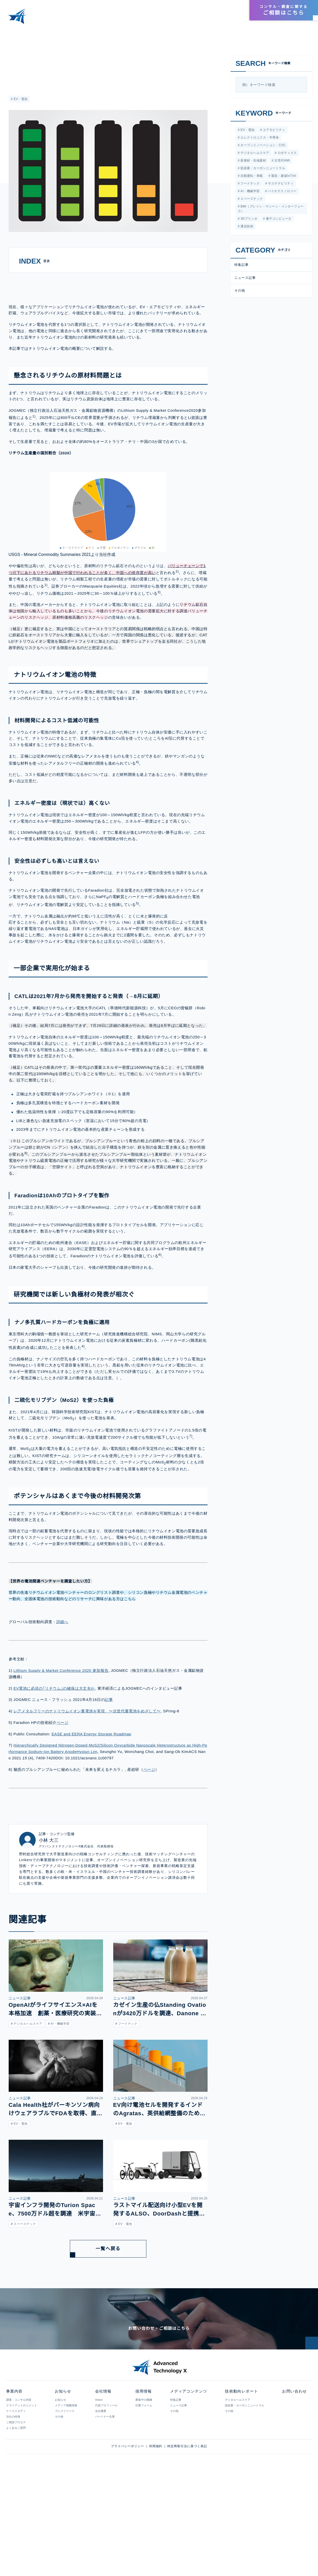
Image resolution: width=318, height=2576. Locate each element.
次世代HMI (281, 161)
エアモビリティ (272, 130)
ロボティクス (286, 154)
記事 (106, 1795)
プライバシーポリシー (127, 2542)
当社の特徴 (13, 2513)
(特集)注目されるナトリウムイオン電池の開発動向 (89, 33)
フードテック (250, 185)
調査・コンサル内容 (18, 2496)
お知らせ (231, 18)
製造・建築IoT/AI (283, 177)
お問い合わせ (294, 2488)
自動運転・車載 (251, 177)
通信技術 (246, 229)
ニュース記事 (245, 280)
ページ (63, 1818)
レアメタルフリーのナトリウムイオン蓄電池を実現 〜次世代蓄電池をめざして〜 (86, 1806)
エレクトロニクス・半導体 (259, 138)
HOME (10, 33)
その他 (239, 293)
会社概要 (100, 2507)
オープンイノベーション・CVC (262, 146)
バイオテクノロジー (281, 193)
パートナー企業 (105, 2513)
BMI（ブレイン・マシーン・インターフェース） (270, 211)
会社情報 (212, 10)
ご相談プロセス (16, 2519)
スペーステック (251, 201)
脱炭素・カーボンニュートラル (262, 169)
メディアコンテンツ (157, 18)
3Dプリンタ (248, 221)
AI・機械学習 (249, 193)
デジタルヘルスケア (254, 154)
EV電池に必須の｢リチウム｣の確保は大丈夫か (53, 1783)
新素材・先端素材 (253, 161)
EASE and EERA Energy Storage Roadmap (94, 1829)
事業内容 (124, 18)
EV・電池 (20, 99)
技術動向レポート (199, 18)
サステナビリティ (280, 185)
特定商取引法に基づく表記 (187, 2542)
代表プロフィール (106, 2502)
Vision (99, 2496)
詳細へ (62, 1717)
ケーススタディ (15, 2507)
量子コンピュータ (278, 221)
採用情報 (232, 10)
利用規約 (155, 2542)
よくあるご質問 (16, 2524)
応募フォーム (143, 2502)
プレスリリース (64, 2507)
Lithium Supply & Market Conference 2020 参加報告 (62, 1766)
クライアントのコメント (21, 2502)
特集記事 (15, 58)
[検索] (301, 85)
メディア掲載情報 (66, 2502)
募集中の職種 (143, 2496)
